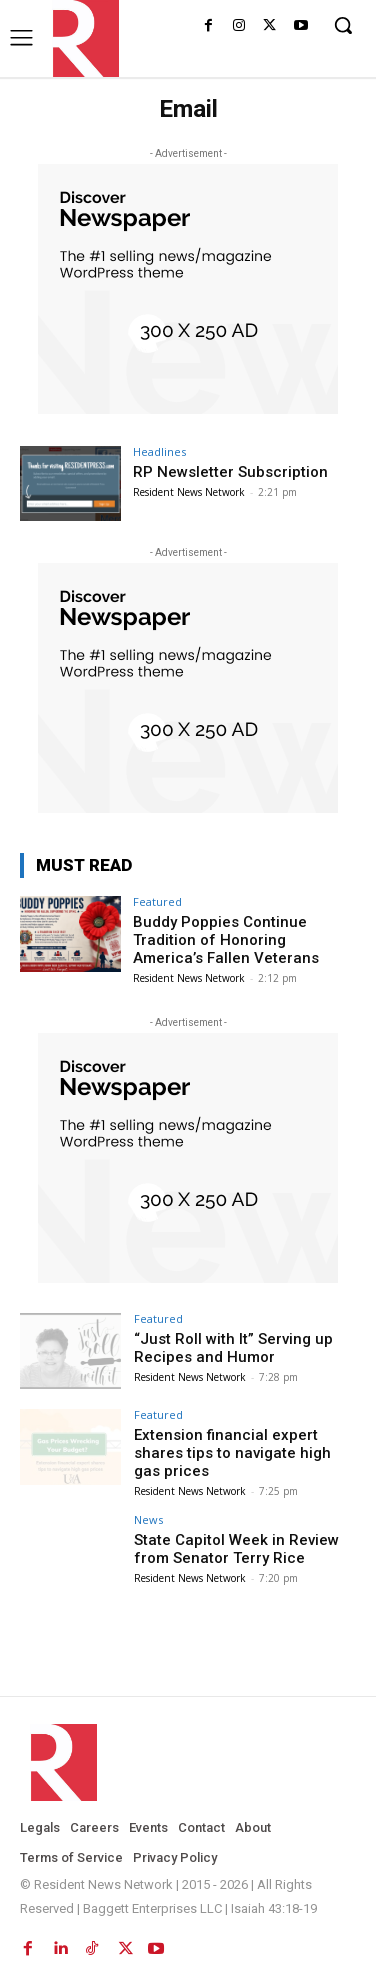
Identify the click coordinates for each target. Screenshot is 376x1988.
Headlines (159, 451)
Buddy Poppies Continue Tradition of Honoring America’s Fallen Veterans (226, 940)
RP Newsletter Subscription (230, 472)
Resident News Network (189, 492)
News (148, 1519)
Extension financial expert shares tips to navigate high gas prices (232, 1453)
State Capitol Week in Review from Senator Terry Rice (236, 1549)
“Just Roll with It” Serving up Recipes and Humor (233, 1348)
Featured (157, 901)
